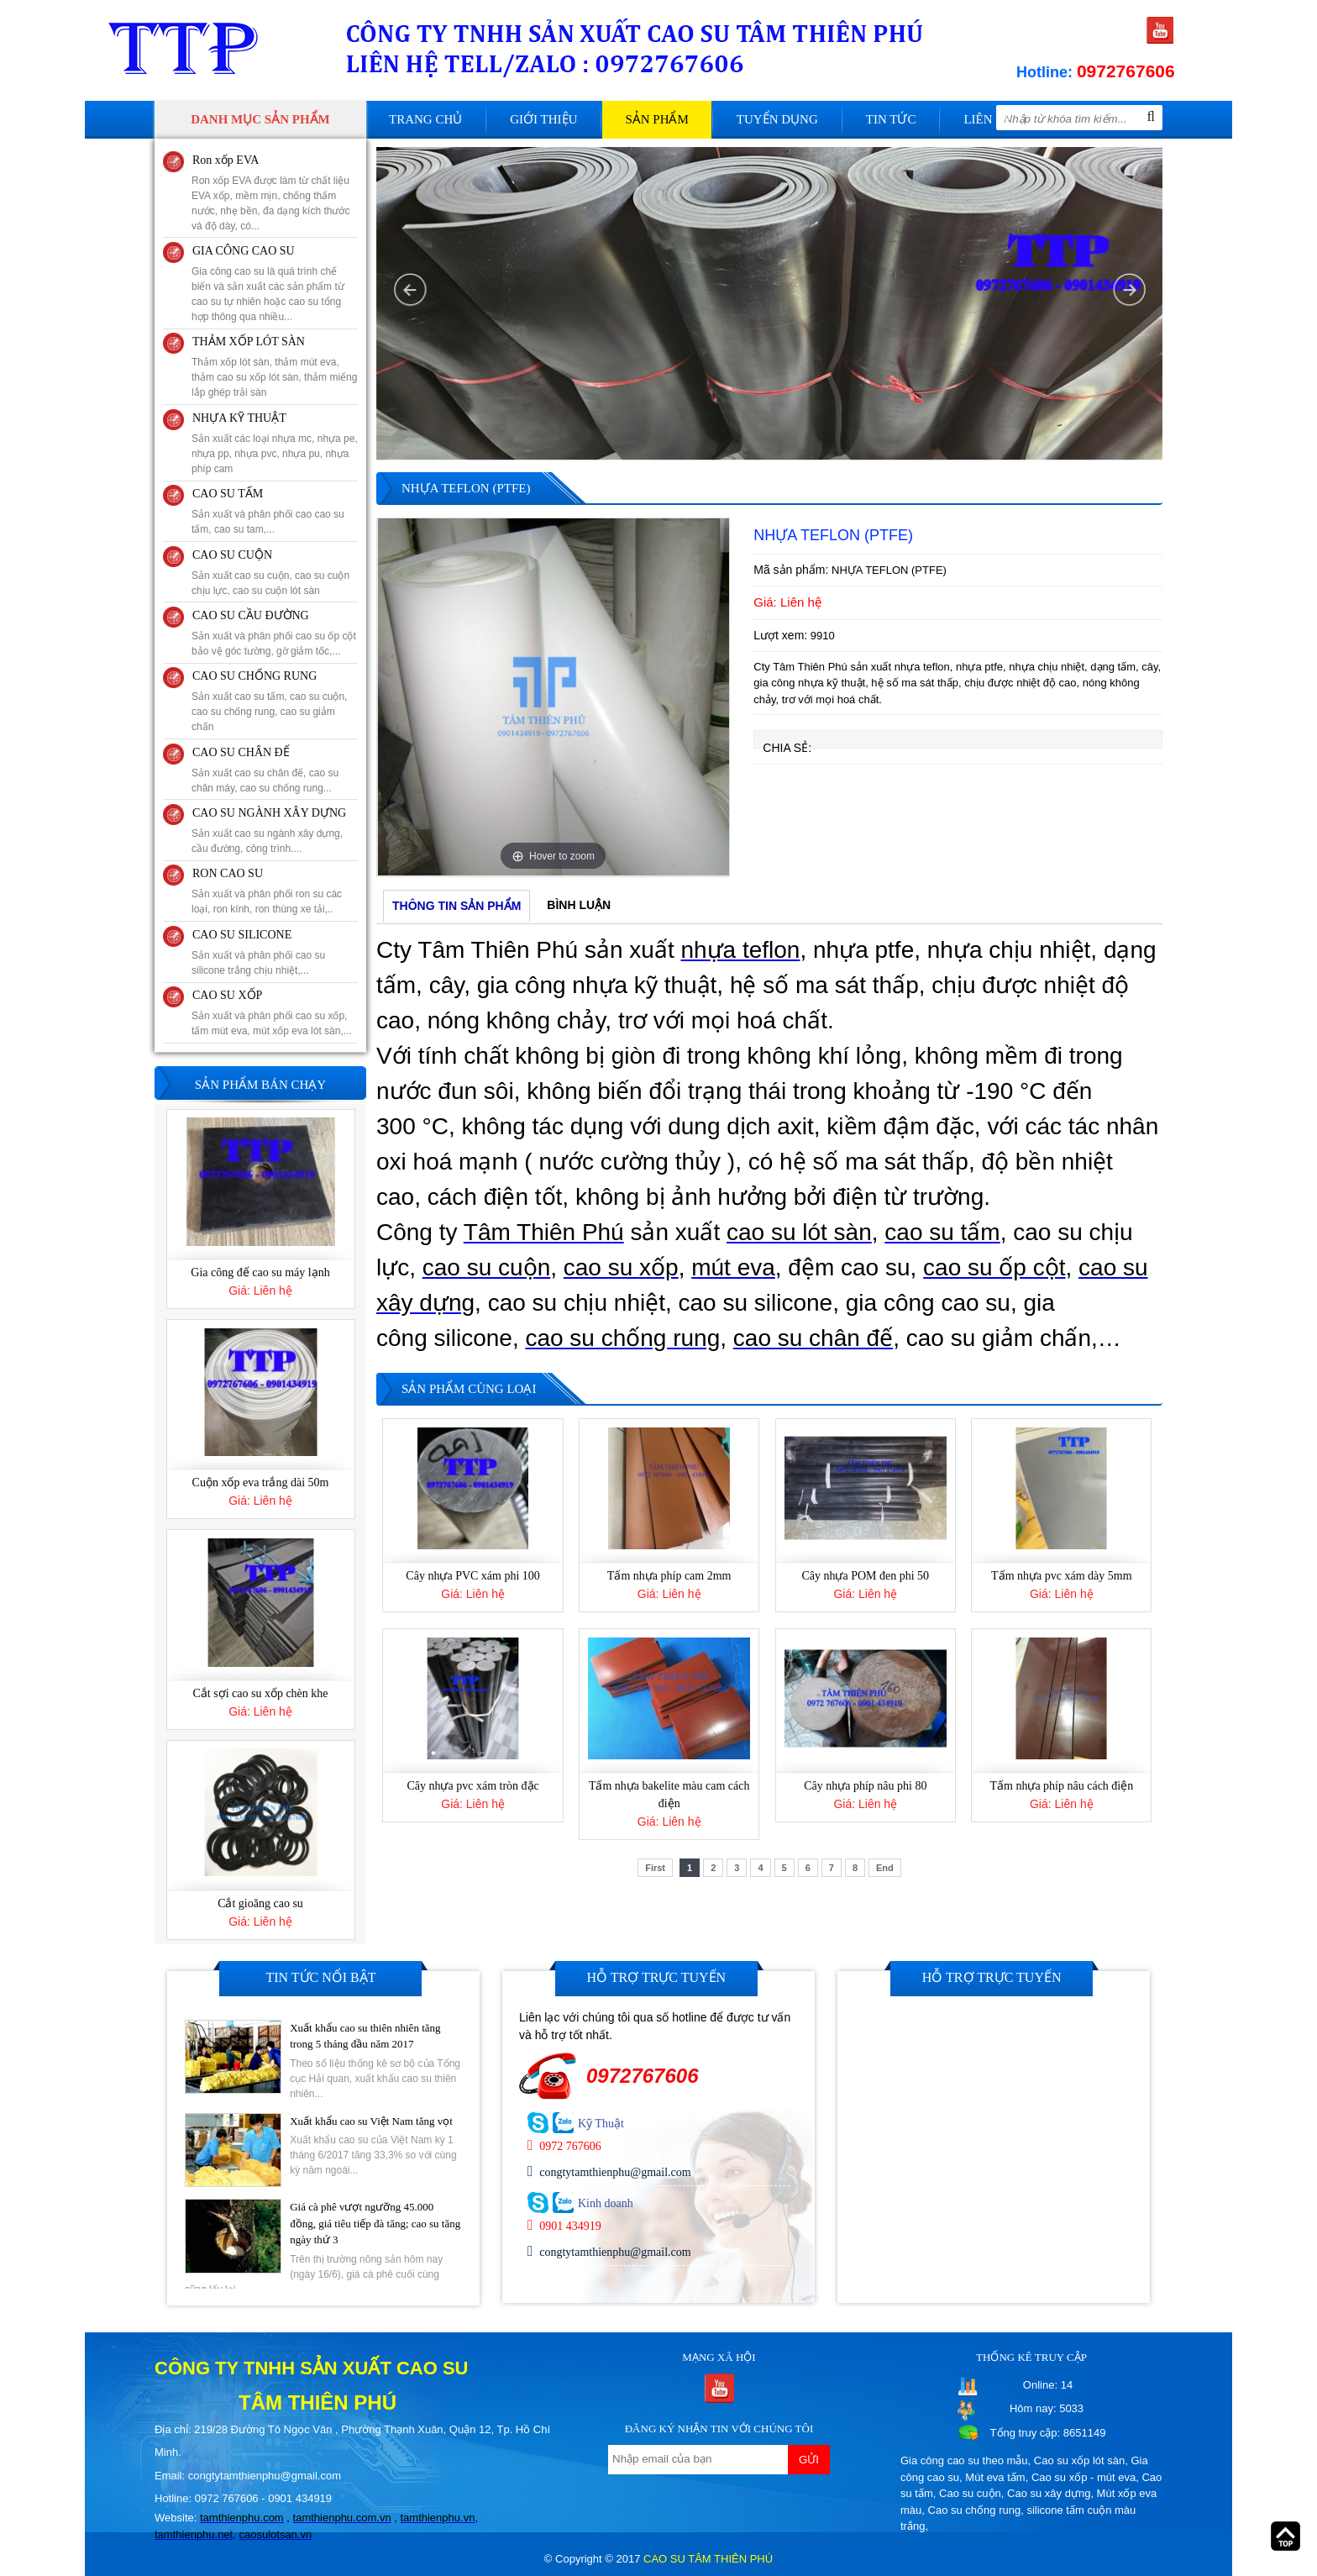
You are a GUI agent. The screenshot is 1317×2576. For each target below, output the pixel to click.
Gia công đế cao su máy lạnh (260, 1274)
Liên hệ (987, 119)
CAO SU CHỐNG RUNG (254, 676)
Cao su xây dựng (1048, 2493)
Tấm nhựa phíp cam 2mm (669, 1575)
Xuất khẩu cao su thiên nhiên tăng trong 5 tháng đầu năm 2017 (365, 2035)
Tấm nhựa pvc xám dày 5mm (1061, 1575)
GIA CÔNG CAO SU (243, 250)
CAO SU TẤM (227, 493)
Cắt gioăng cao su (260, 1904)
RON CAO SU (227, 873)
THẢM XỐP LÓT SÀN (248, 341)
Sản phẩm (656, 119)
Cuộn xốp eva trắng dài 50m (260, 1484)
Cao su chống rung (974, 2510)
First (655, 1868)
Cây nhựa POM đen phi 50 (865, 1575)
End (885, 1868)
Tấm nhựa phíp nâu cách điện (1061, 1786)
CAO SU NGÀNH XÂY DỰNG (269, 813)
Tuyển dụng (777, 119)
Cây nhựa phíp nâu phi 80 (865, 1786)
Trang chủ (425, 119)
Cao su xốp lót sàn (1079, 2460)
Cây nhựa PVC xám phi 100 (473, 1575)
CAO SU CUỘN (232, 555)
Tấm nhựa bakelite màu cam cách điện (669, 1795)
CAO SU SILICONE (241, 934)
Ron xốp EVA (225, 160)
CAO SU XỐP (227, 995)
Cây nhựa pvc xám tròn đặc (472, 1786)
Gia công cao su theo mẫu (964, 2460)
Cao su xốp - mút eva (1083, 2477)
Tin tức (891, 119)
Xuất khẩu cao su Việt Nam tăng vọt (371, 2120)
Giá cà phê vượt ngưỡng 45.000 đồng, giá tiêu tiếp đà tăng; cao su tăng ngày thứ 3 (375, 2223)
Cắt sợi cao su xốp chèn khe (260, 1694)
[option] (553, 697)
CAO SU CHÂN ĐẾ (241, 752)
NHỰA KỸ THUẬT (239, 418)
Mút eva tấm (995, 2477)
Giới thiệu (543, 119)
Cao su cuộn (970, 2493)
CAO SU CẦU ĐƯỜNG (250, 615)
